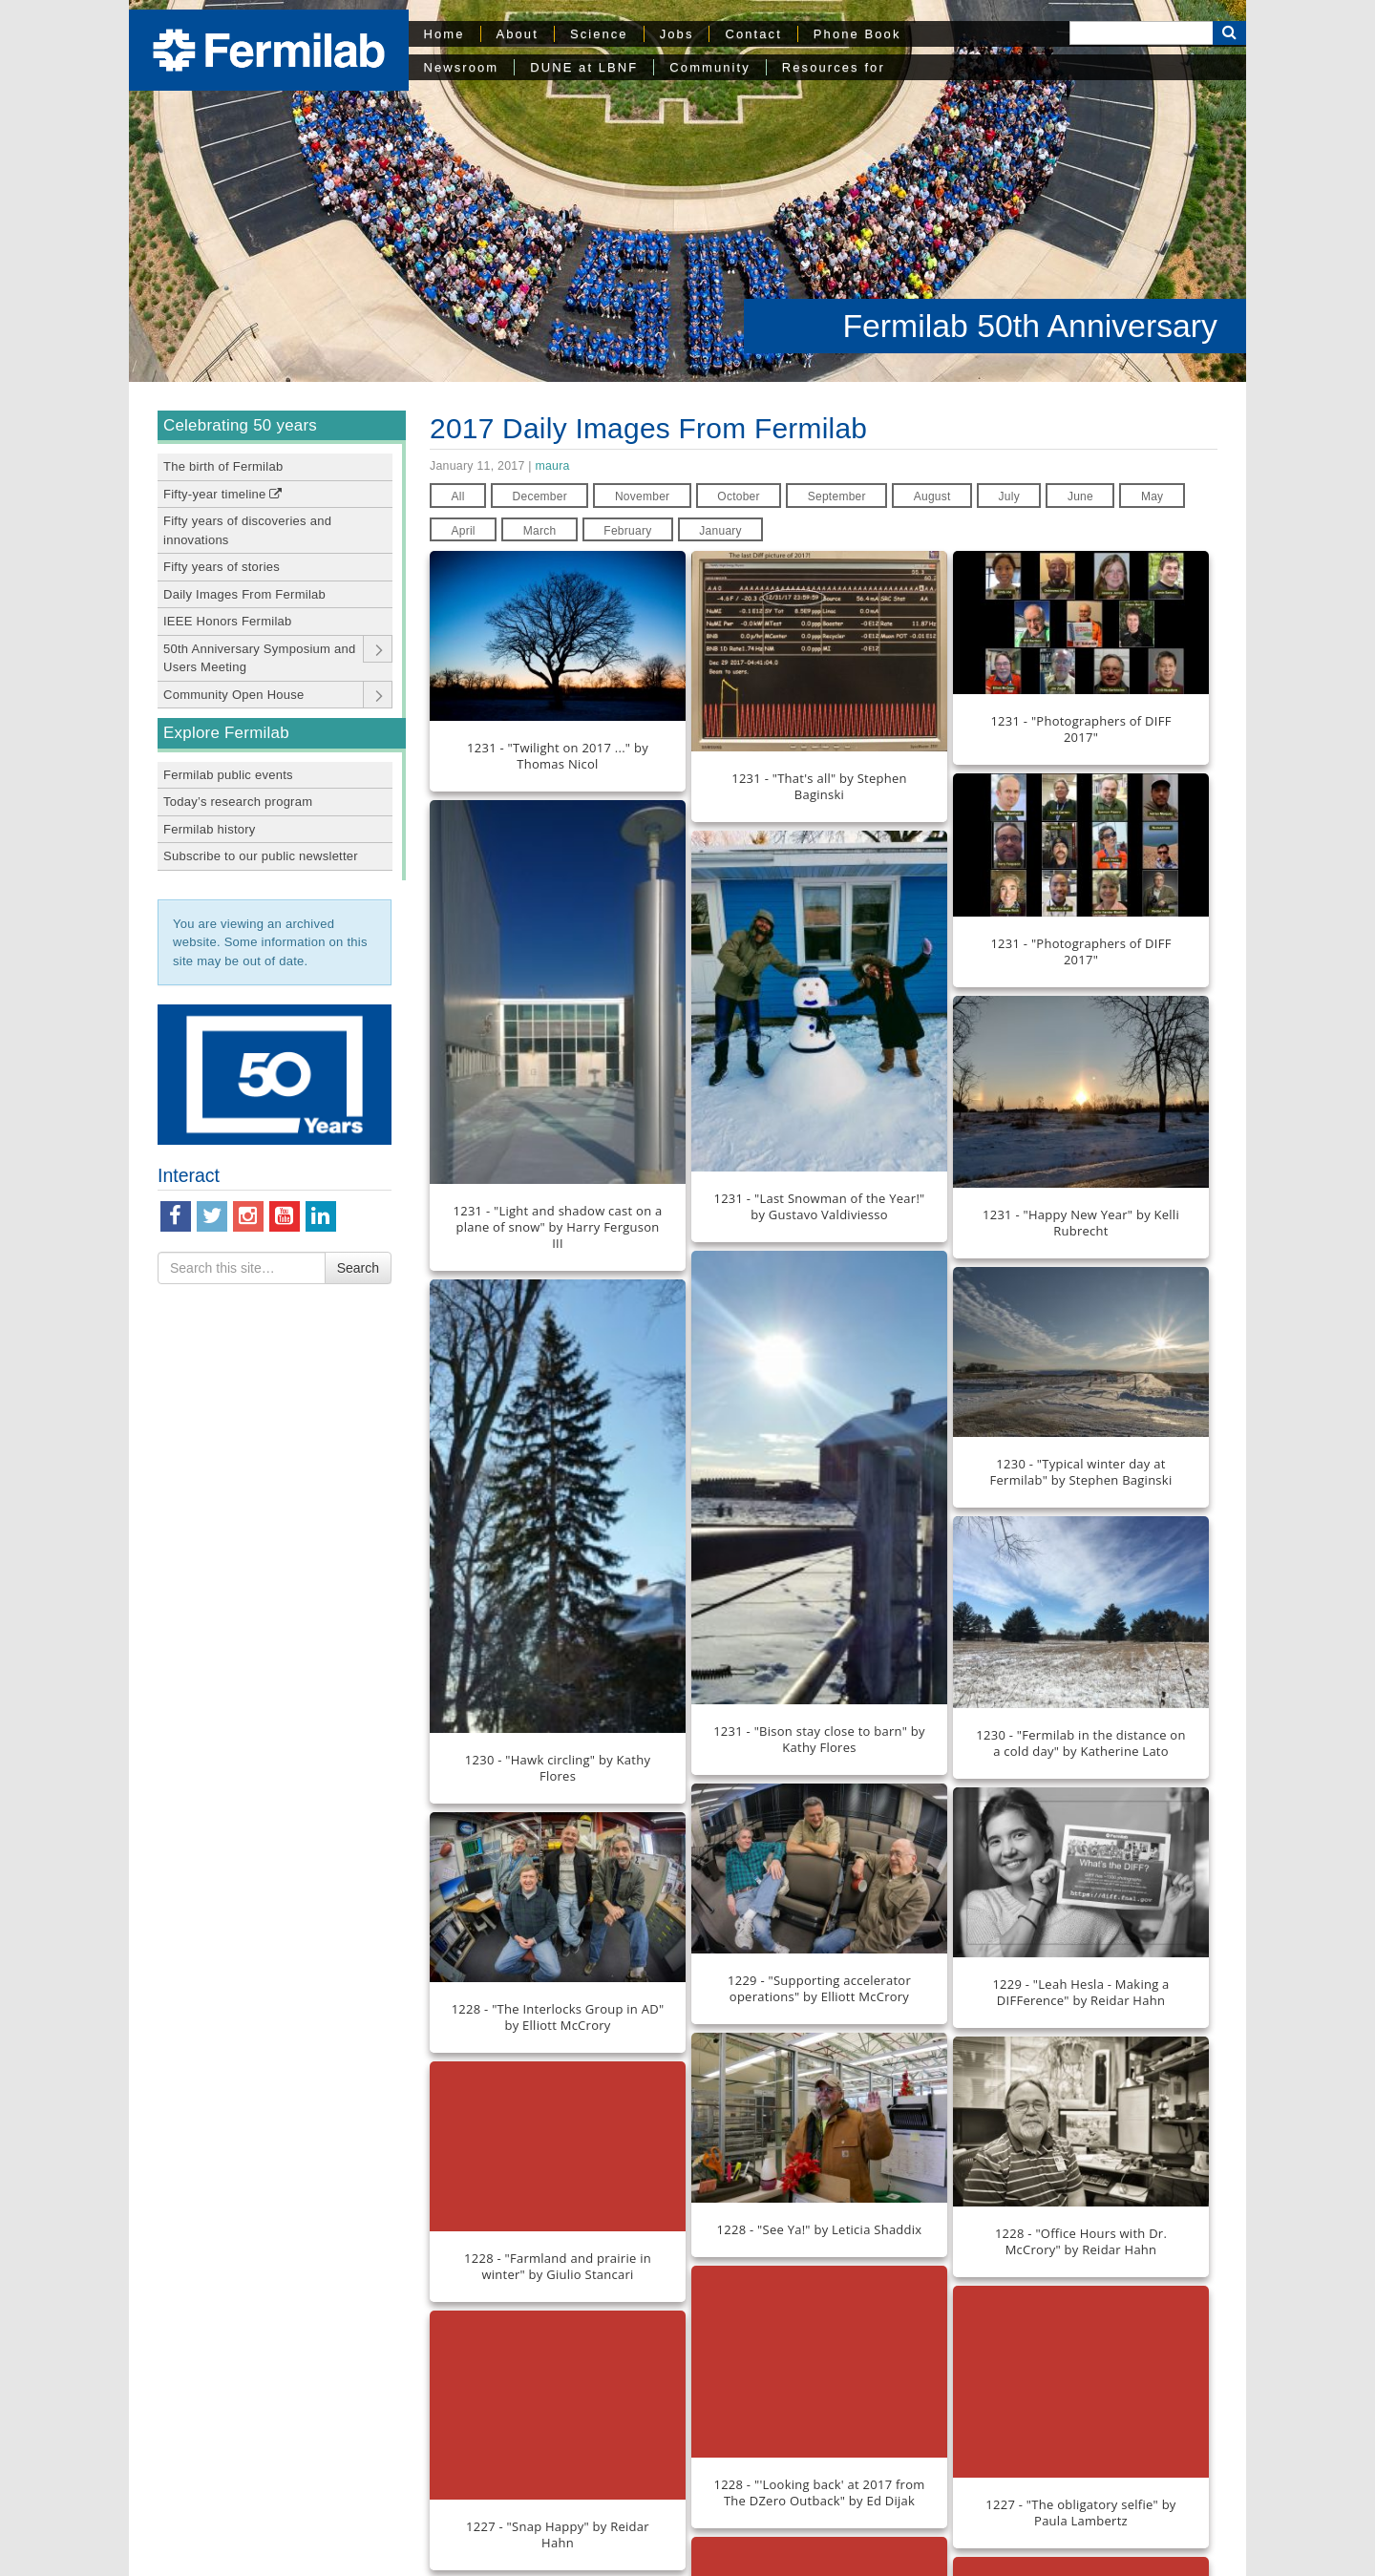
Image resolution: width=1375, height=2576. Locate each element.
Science (599, 34)
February (627, 531)
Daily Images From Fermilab (244, 594)
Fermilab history (209, 829)
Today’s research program (237, 801)
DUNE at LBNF (584, 67)
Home (444, 34)
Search (358, 1268)
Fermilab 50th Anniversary (1029, 325)
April (463, 531)
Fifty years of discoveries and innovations (247, 530)
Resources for (833, 67)
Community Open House (234, 694)
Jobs (677, 34)
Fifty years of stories (221, 567)
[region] (687, 191)
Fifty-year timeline (223, 494)
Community (709, 67)
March (540, 531)
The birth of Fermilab (223, 466)
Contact (753, 34)
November (642, 496)
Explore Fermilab (226, 733)
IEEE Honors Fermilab (227, 621)
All (457, 496)
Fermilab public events (228, 775)
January (720, 531)
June (1080, 496)
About (518, 34)
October (738, 496)
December (540, 496)
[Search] (1141, 33)
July (1009, 496)
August (932, 496)
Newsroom (461, 67)
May (1152, 496)
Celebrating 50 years (240, 425)
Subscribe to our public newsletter (260, 856)
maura (552, 466)
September (837, 496)
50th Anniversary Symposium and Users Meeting (259, 658)
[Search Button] (1229, 33)
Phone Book (857, 34)
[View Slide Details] (274, 1074)
